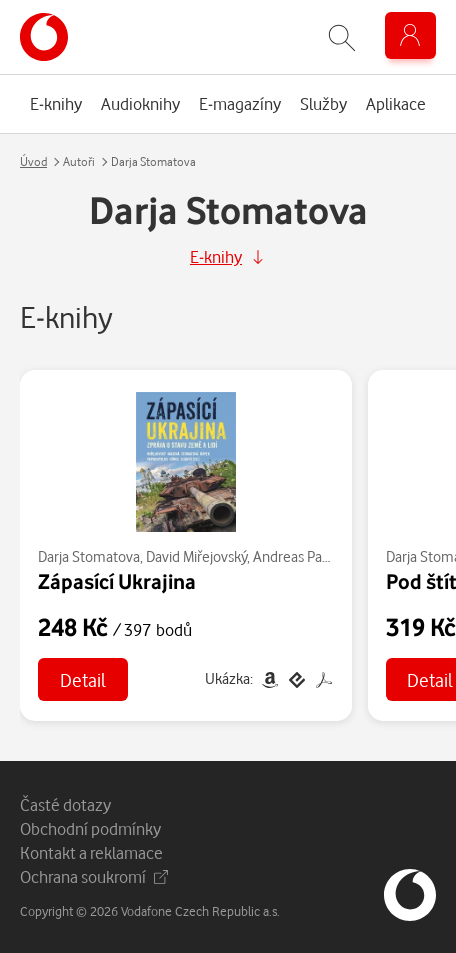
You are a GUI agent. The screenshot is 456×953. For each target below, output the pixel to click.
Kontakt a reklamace (91, 852)
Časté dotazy (65, 804)
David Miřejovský (196, 556)
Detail (83, 679)
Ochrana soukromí (94, 876)
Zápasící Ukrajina (117, 581)
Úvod (33, 161)
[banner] (44, 37)
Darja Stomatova (89, 556)
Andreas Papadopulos (320, 556)
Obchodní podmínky (90, 828)
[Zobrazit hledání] (342, 37)
